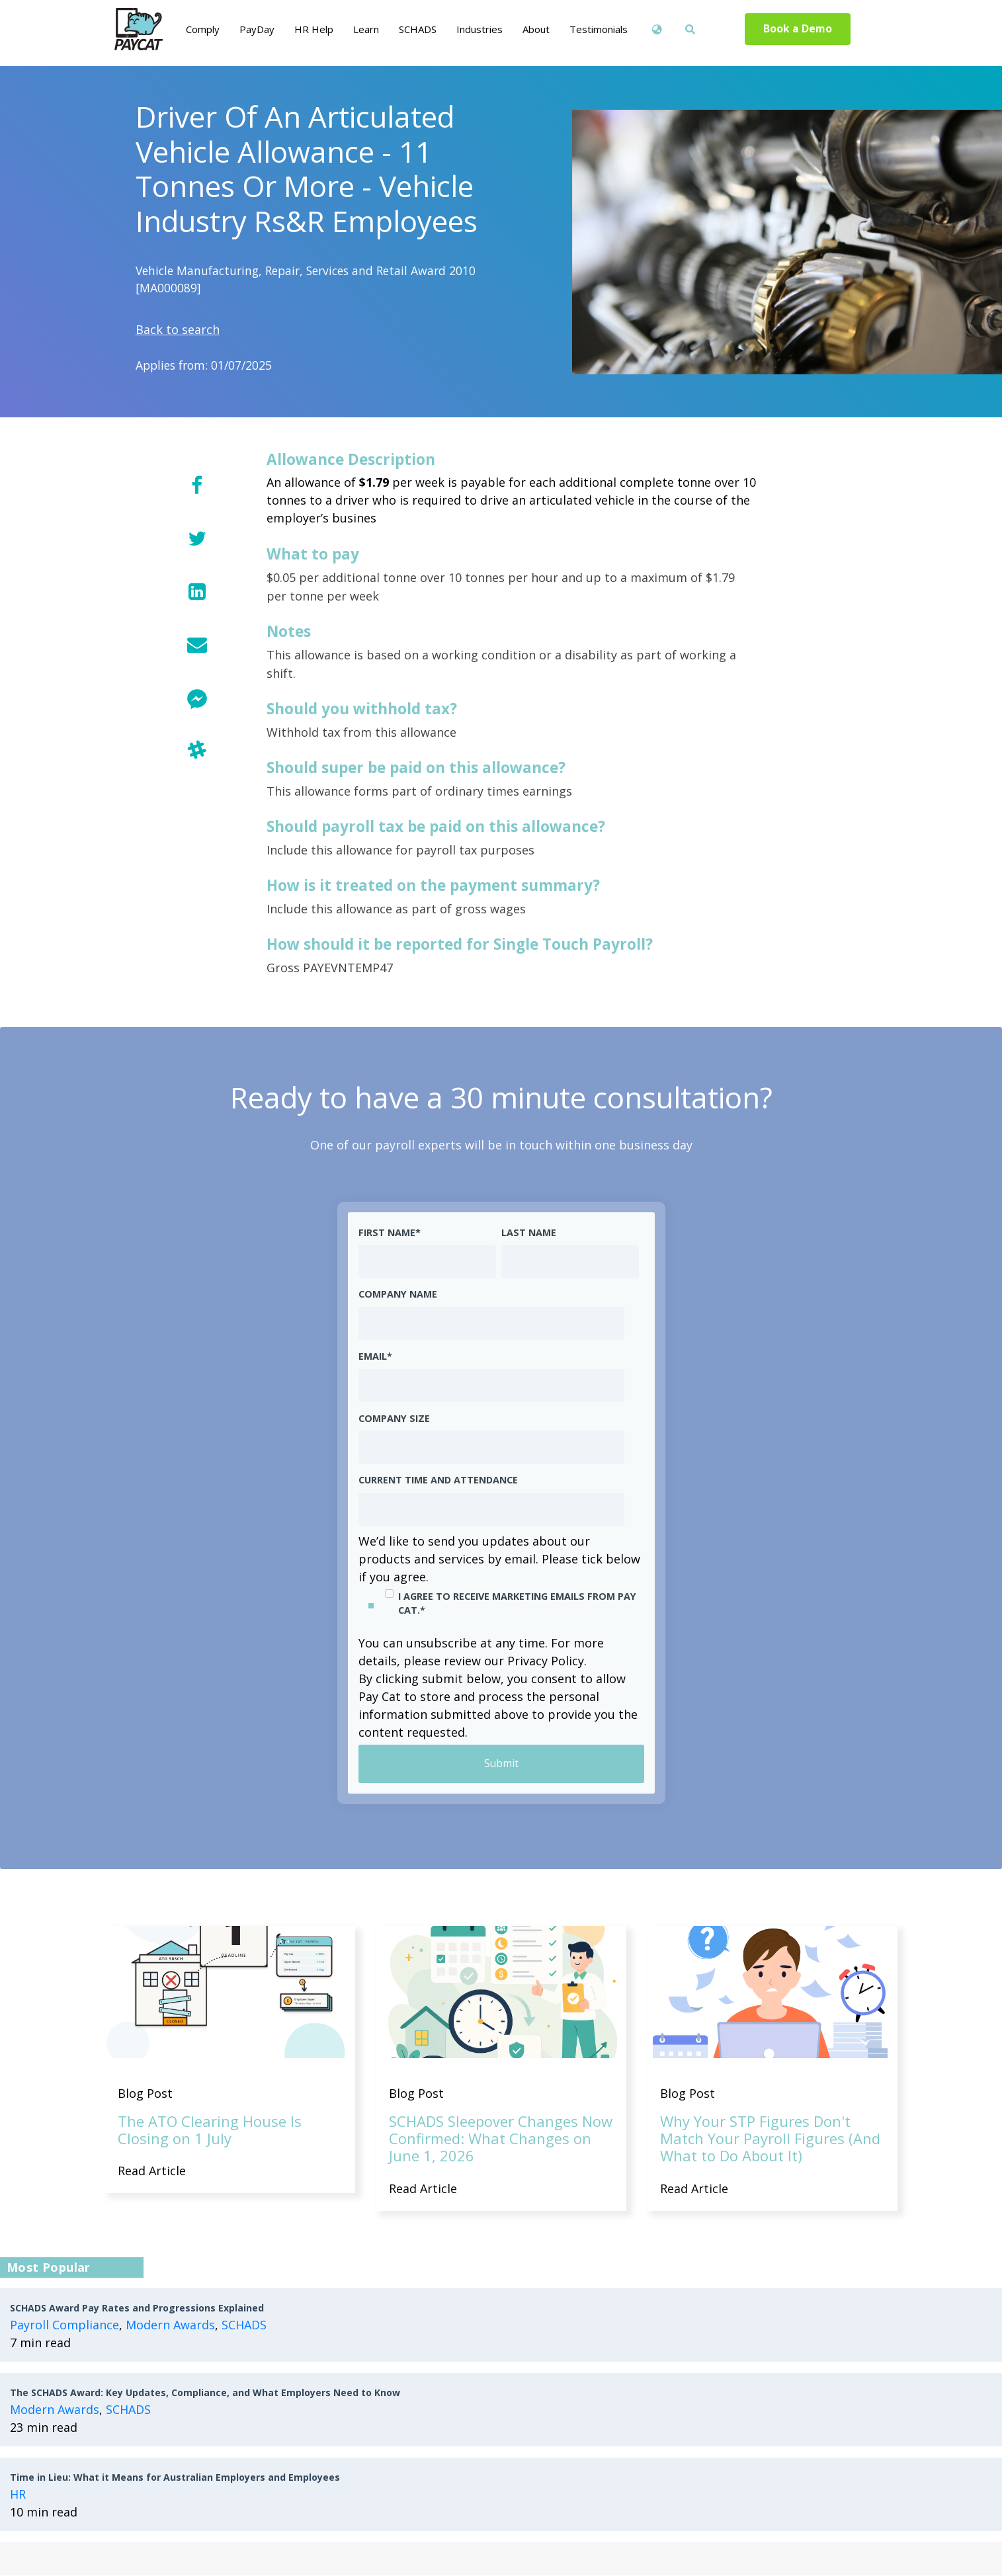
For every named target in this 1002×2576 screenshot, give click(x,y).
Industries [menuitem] (479, 29)
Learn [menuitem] (366, 29)
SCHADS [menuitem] (418, 29)
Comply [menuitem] (203, 29)
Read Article (152, 2171)
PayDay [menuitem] (256, 29)
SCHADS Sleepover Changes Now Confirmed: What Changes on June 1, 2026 (500, 2138)
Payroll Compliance (64, 2325)
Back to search (178, 329)
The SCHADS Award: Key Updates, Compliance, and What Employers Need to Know (205, 2393)
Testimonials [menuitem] (598, 29)
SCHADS (244, 2325)
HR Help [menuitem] (313, 29)
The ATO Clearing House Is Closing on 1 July (210, 2129)
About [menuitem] (536, 29)
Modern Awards (170, 2325)
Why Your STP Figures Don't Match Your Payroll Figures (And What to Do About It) (770, 2138)
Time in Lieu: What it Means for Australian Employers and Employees (175, 2478)
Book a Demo (797, 29)
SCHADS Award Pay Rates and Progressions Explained (137, 2308)
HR (18, 2495)
